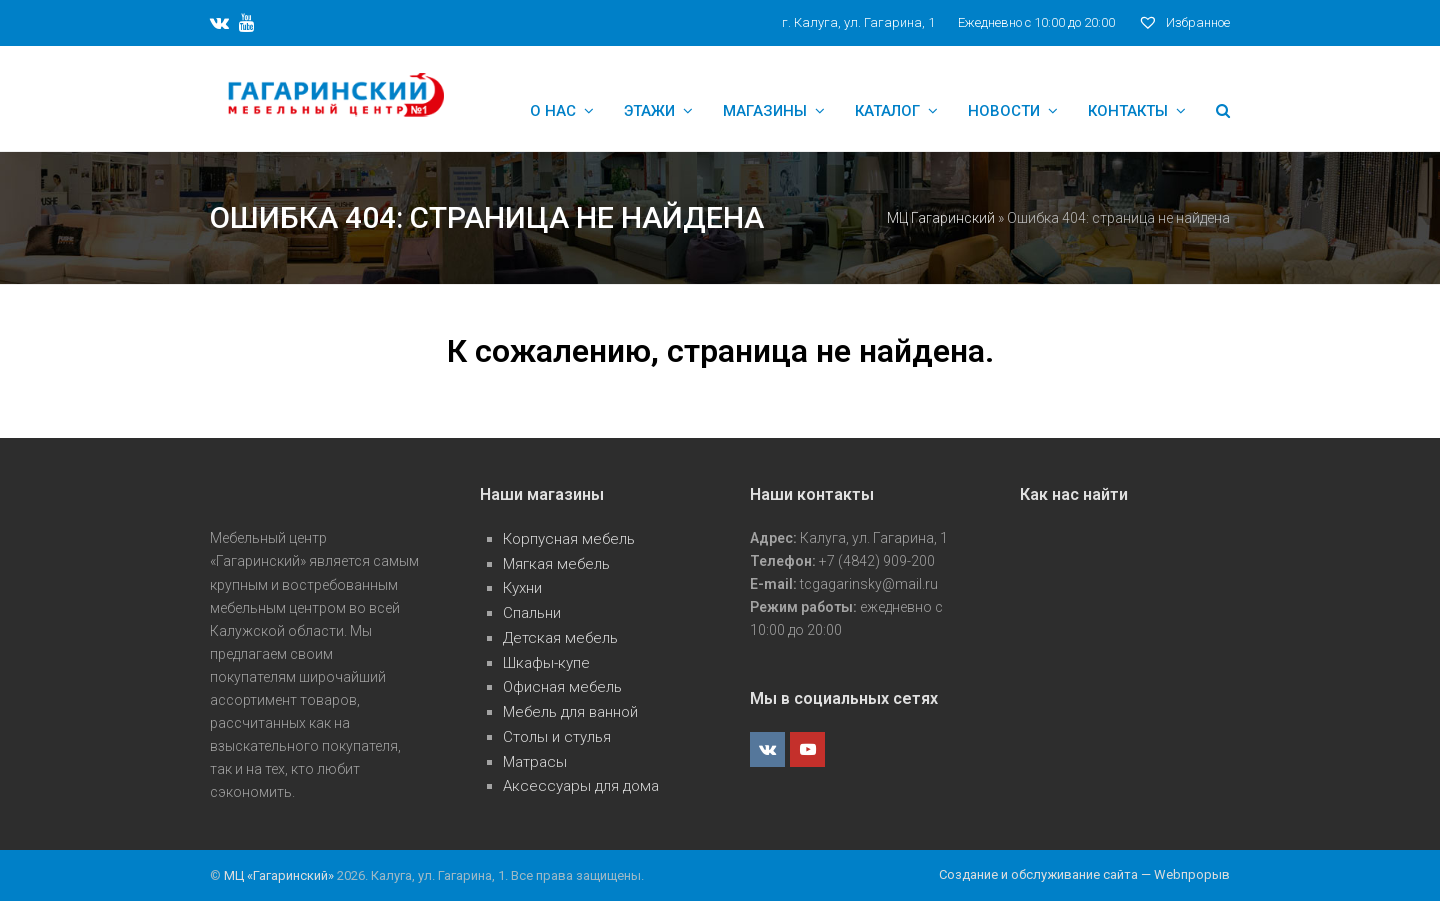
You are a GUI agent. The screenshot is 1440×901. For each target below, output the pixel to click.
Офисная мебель (562, 687)
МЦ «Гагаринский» (280, 875)
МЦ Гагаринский (941, 218)
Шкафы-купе (546, 663)
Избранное (1184, 22)
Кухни (522, 588)
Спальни (532, 613)
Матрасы (535, 762)
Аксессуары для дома (581, 786)
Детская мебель (560, 638)
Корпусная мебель (569, 539)
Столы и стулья (557, 737)
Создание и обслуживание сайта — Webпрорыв (1084, 874)
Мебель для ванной (570, 712)
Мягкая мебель (556, 564)
